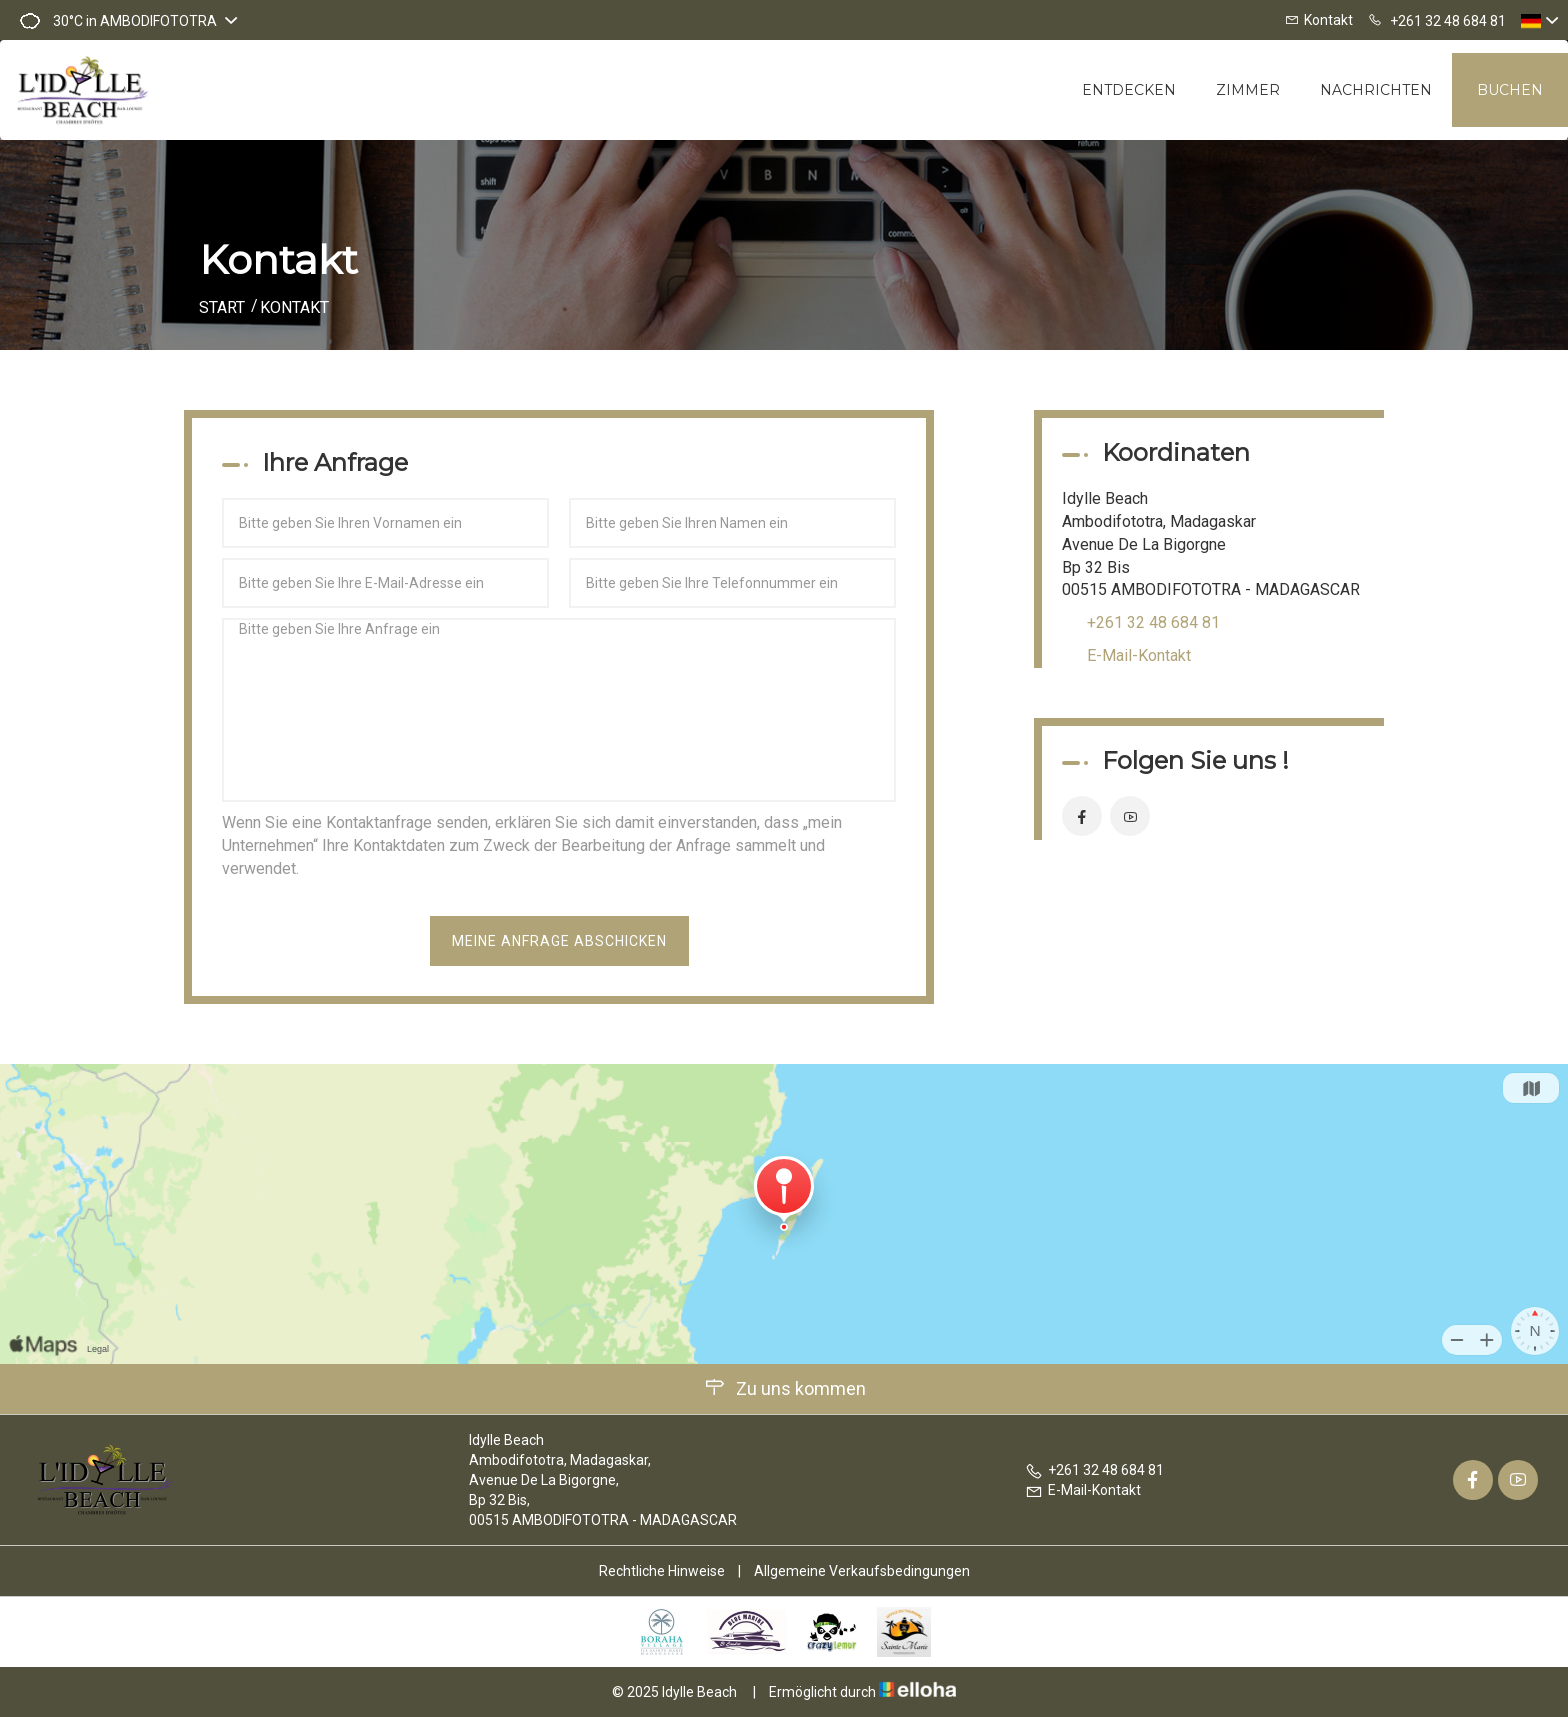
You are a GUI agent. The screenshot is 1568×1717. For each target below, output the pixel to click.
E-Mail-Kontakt (1139, 655)
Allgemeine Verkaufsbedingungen (862, 1571)
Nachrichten (1376, 90)
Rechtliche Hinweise (662, 1571)
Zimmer (1248, 90)
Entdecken (1129, 90)
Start (222, 307)
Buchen (1510, 90)
